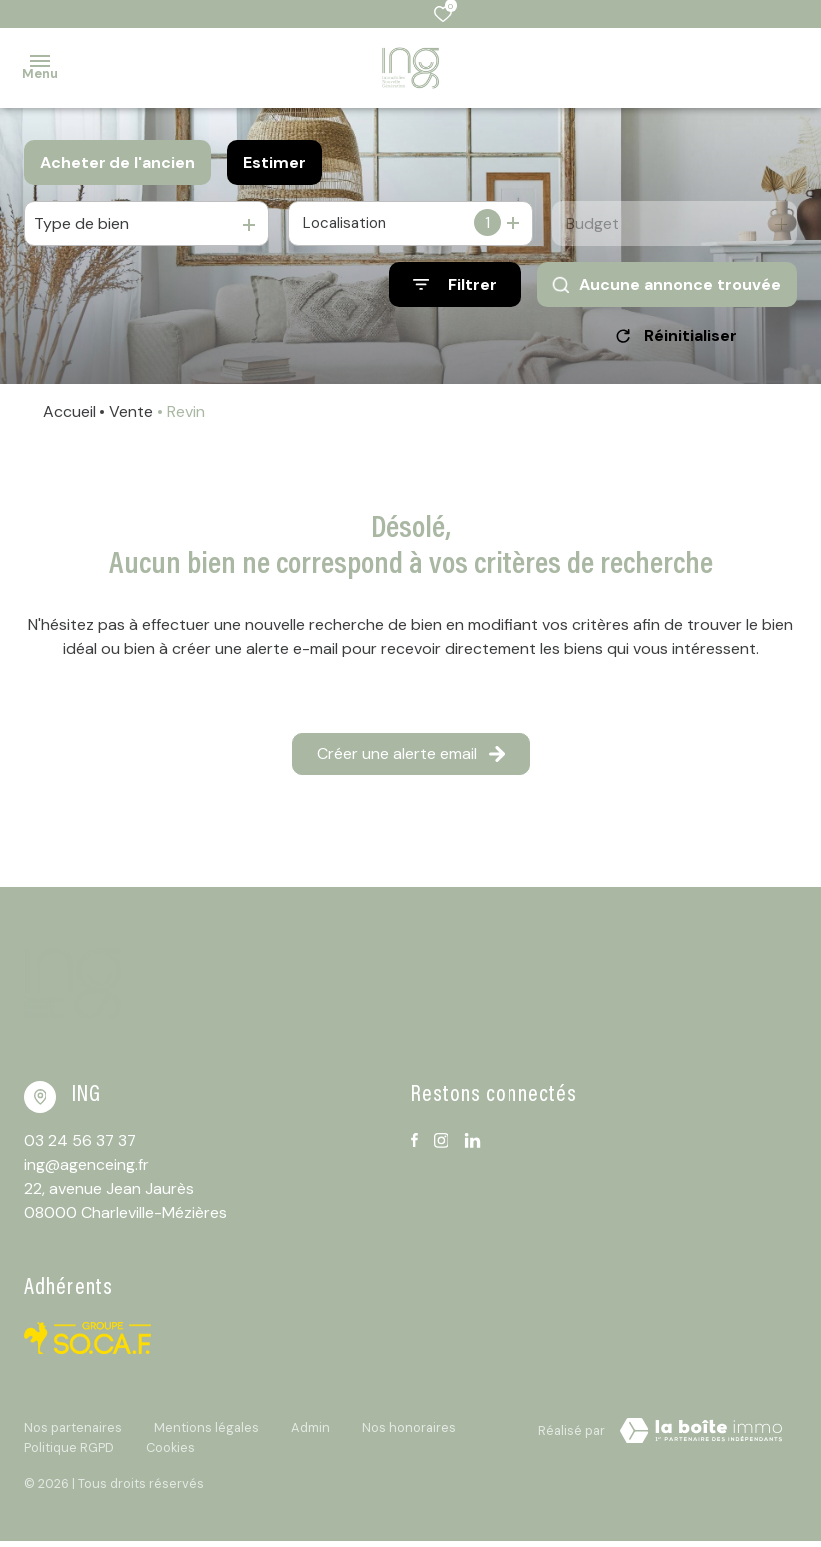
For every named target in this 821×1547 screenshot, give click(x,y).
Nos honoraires (409, 1434)
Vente (131, 418)
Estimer (274, 162)
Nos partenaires (73, 1434)
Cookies (170, 1453)
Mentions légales (206, 1434)
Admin (310, 1434)
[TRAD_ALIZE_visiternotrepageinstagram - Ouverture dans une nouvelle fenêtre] (441, 1147)
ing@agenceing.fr (86, 1171)
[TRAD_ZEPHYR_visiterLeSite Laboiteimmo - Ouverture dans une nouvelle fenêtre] (701, 1438)
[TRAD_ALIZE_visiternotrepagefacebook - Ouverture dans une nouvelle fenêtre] (414, 1147)
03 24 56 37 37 (81, 1147)
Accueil (69, 418)
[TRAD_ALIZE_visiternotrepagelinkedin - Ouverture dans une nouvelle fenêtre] (472, 1147)
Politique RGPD (69, 1453)
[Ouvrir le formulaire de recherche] (455, 284)
